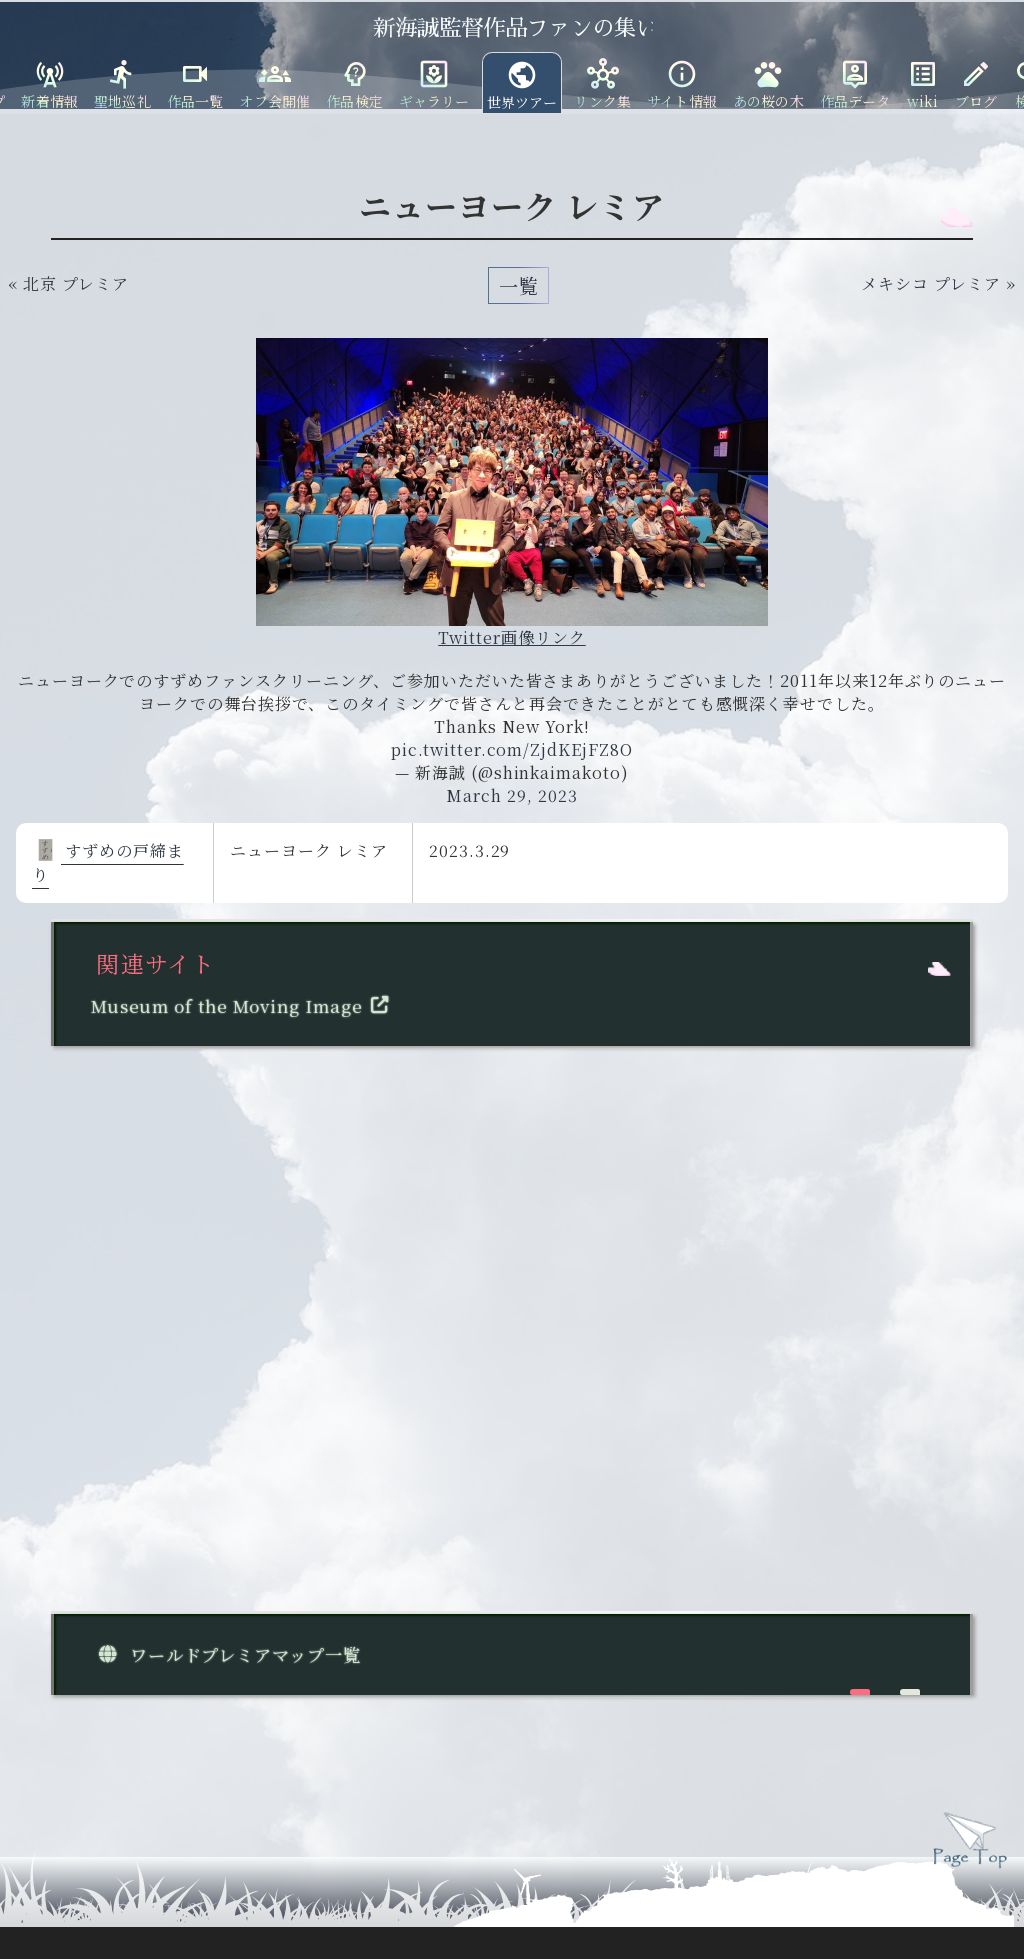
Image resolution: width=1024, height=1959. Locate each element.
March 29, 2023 (511, 795)
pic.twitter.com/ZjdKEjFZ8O (512, 749)
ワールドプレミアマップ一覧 (226, 1654)
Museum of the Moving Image (244, 1005)
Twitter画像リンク (512, 637)
